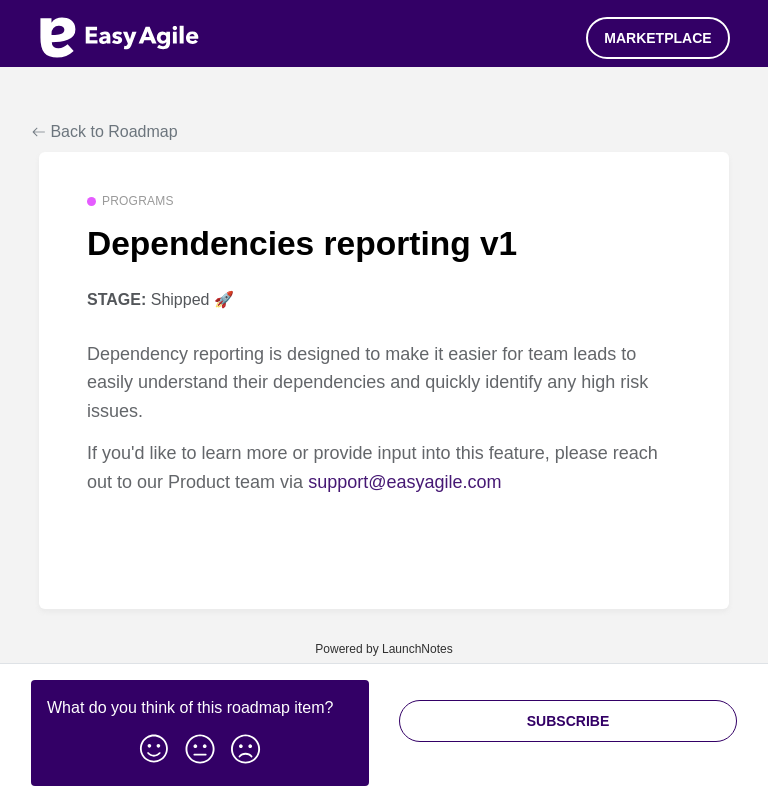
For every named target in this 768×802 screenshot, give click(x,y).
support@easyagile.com (404, 482)
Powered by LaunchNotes (383, 649)
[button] (154, 745)
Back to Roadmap (105, 131)
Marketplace (657, 38)
